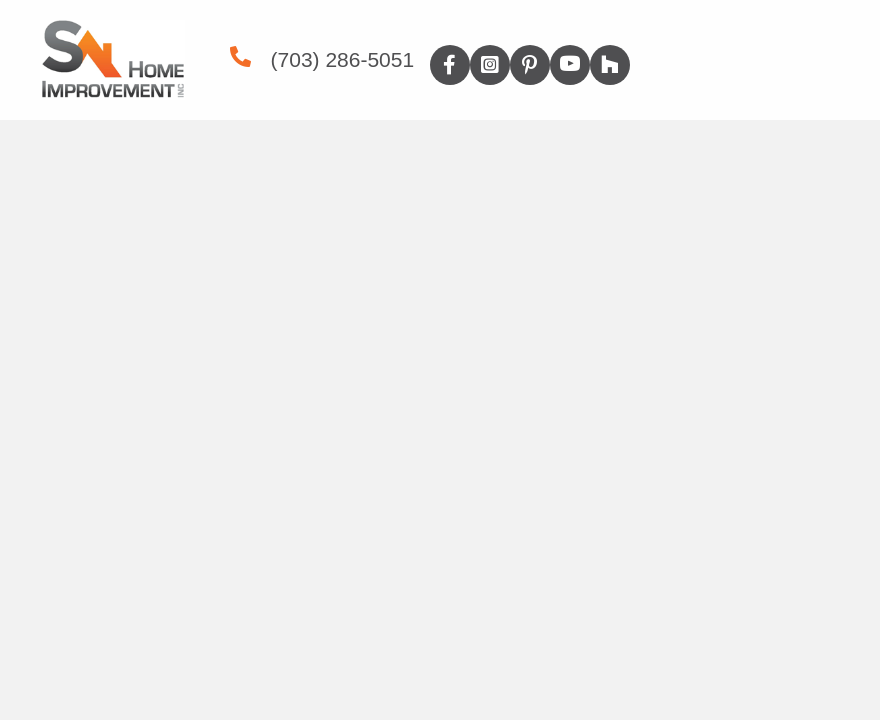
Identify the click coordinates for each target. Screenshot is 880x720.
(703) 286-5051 (343, 59)
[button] (450, 65)
